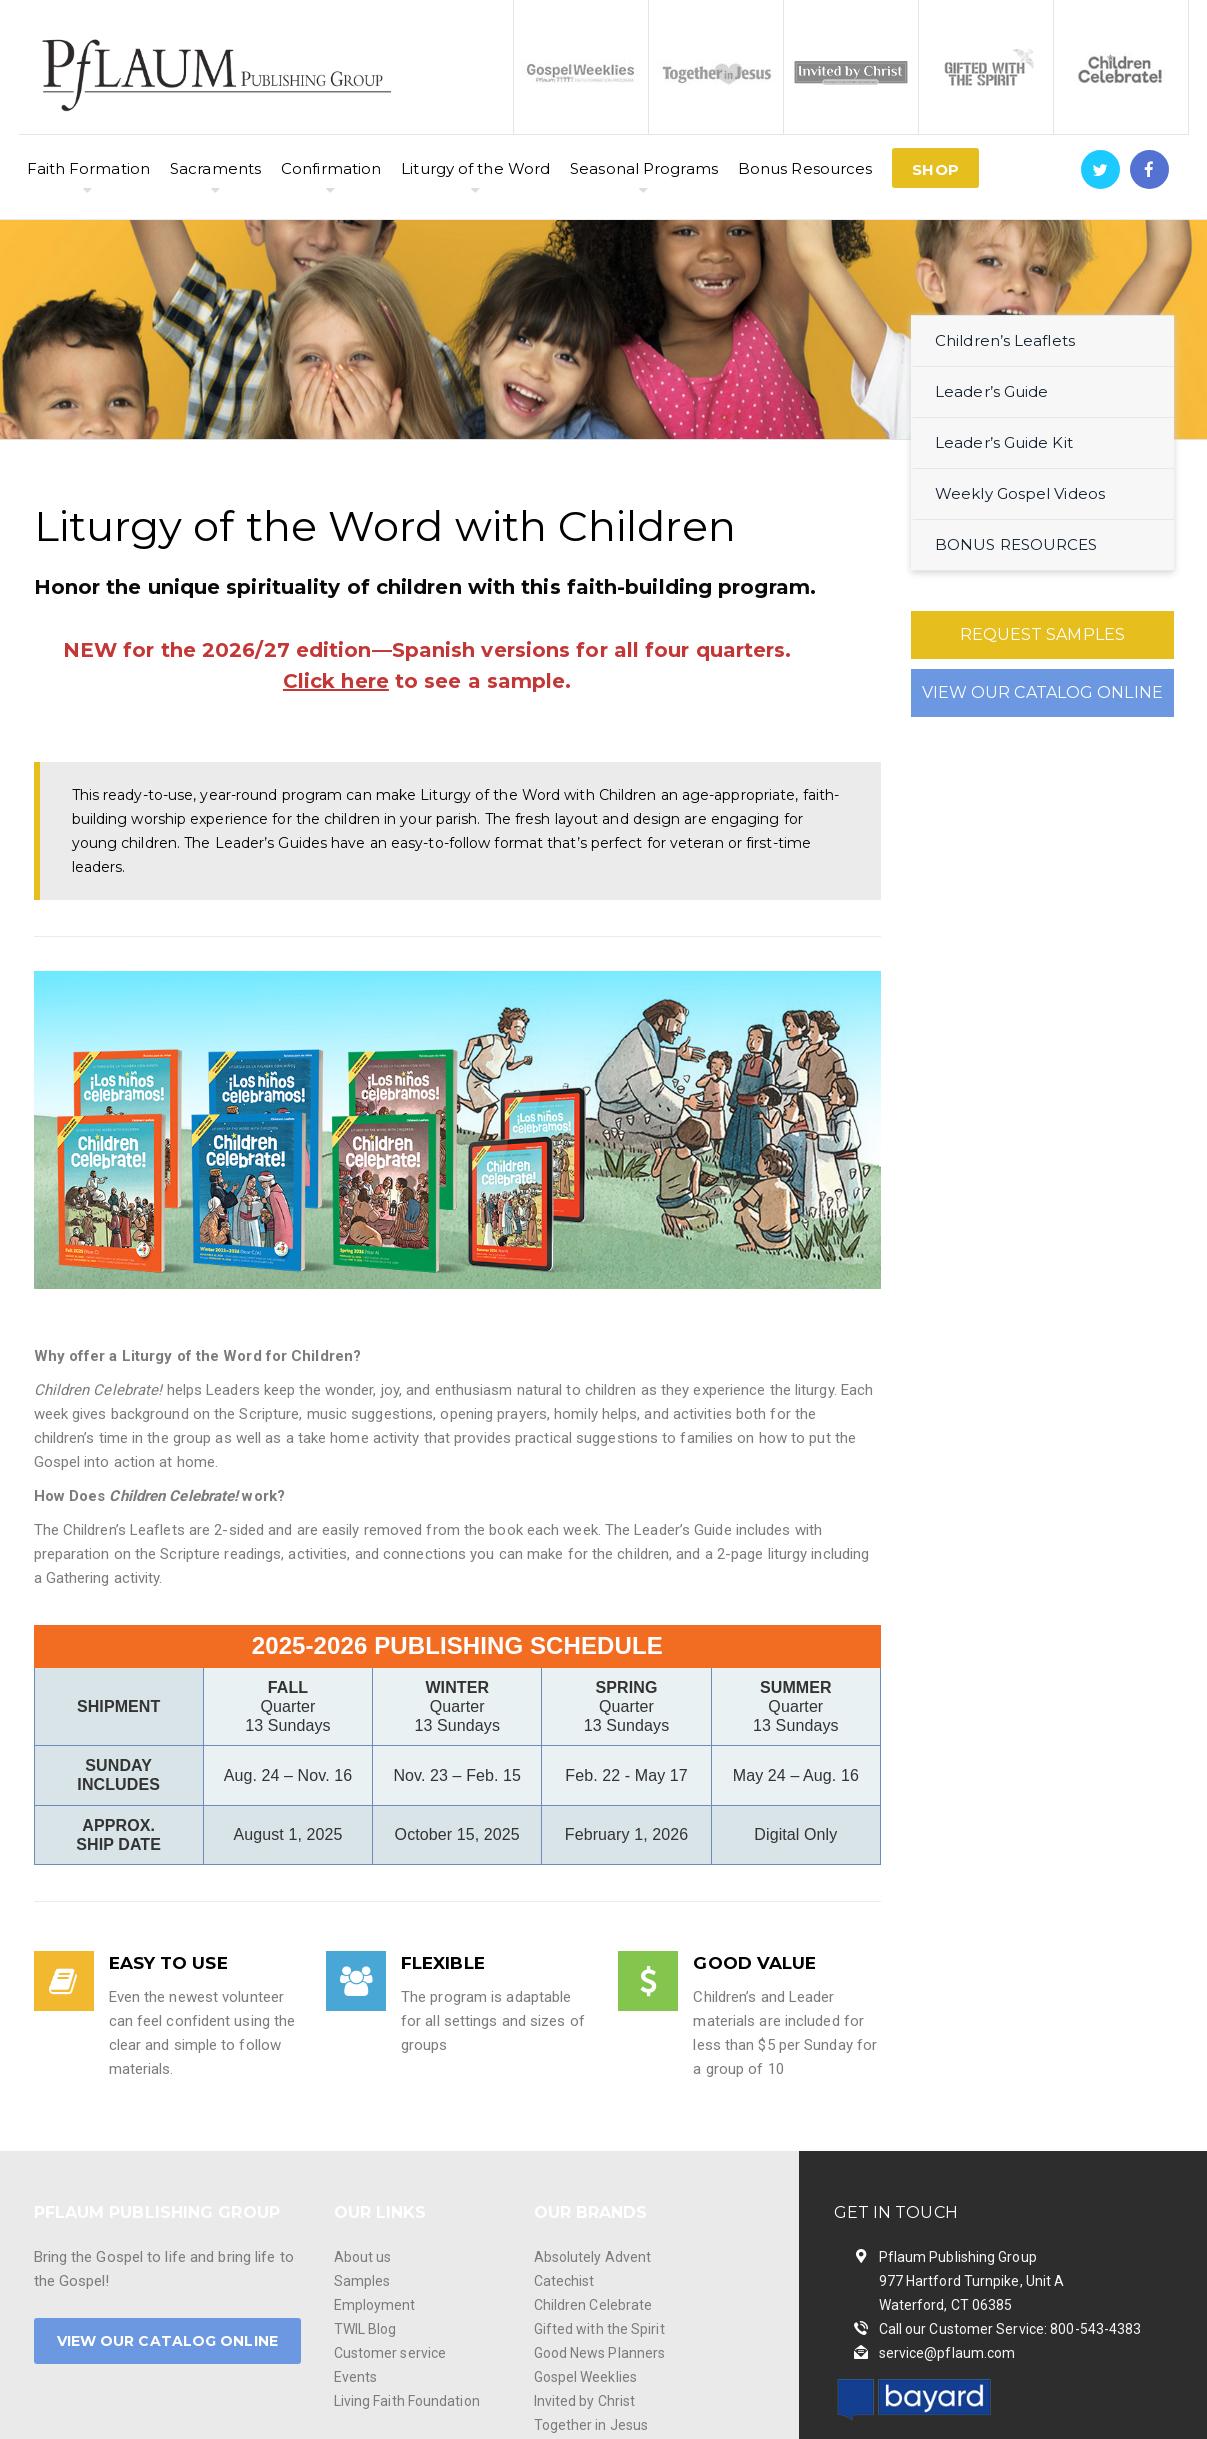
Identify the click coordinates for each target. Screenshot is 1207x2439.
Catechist (564, 2281)
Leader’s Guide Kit (1004, 442)
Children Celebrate (593, 2305)
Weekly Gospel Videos (1020, 493)
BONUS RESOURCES (1016, 544)
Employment (375, 2305)
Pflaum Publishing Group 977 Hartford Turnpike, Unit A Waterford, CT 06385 (972, 2281)
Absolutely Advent (593, 2257)
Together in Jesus (591, 2425)
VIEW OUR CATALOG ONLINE (1042, 692)
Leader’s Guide (991, 391)
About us (363, 2257)
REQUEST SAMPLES (1043, 634)
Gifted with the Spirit (599, 2329)
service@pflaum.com (947, 2353)
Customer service (390, 2353)
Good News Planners (600, 2353)
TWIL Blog (365, 2329)
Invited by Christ (585, 2401)
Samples (362, 2281)
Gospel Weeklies (586, 2377)
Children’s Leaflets (1005, 340)
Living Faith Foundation (407, 2401)
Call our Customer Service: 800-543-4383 (1010, 2329)
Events (356, 2377)
